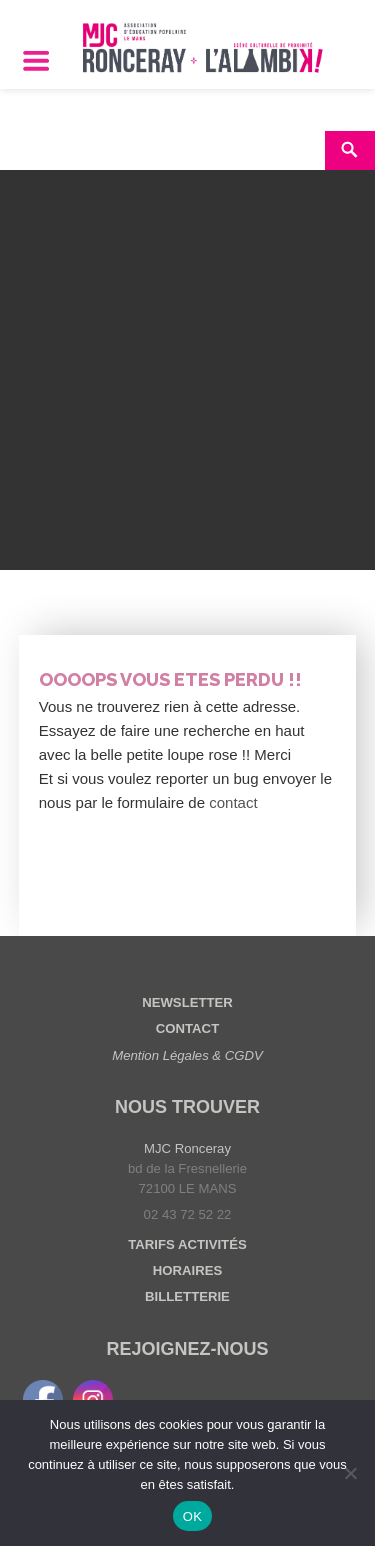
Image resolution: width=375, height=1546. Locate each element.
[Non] (350, 1473)
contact (233, 802)
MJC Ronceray (187, 1148)
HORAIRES (187, 1270)
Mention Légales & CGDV (187, 1055)
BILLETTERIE (187, 1296)
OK (192, 1516)
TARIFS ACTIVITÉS (187, 1244)
